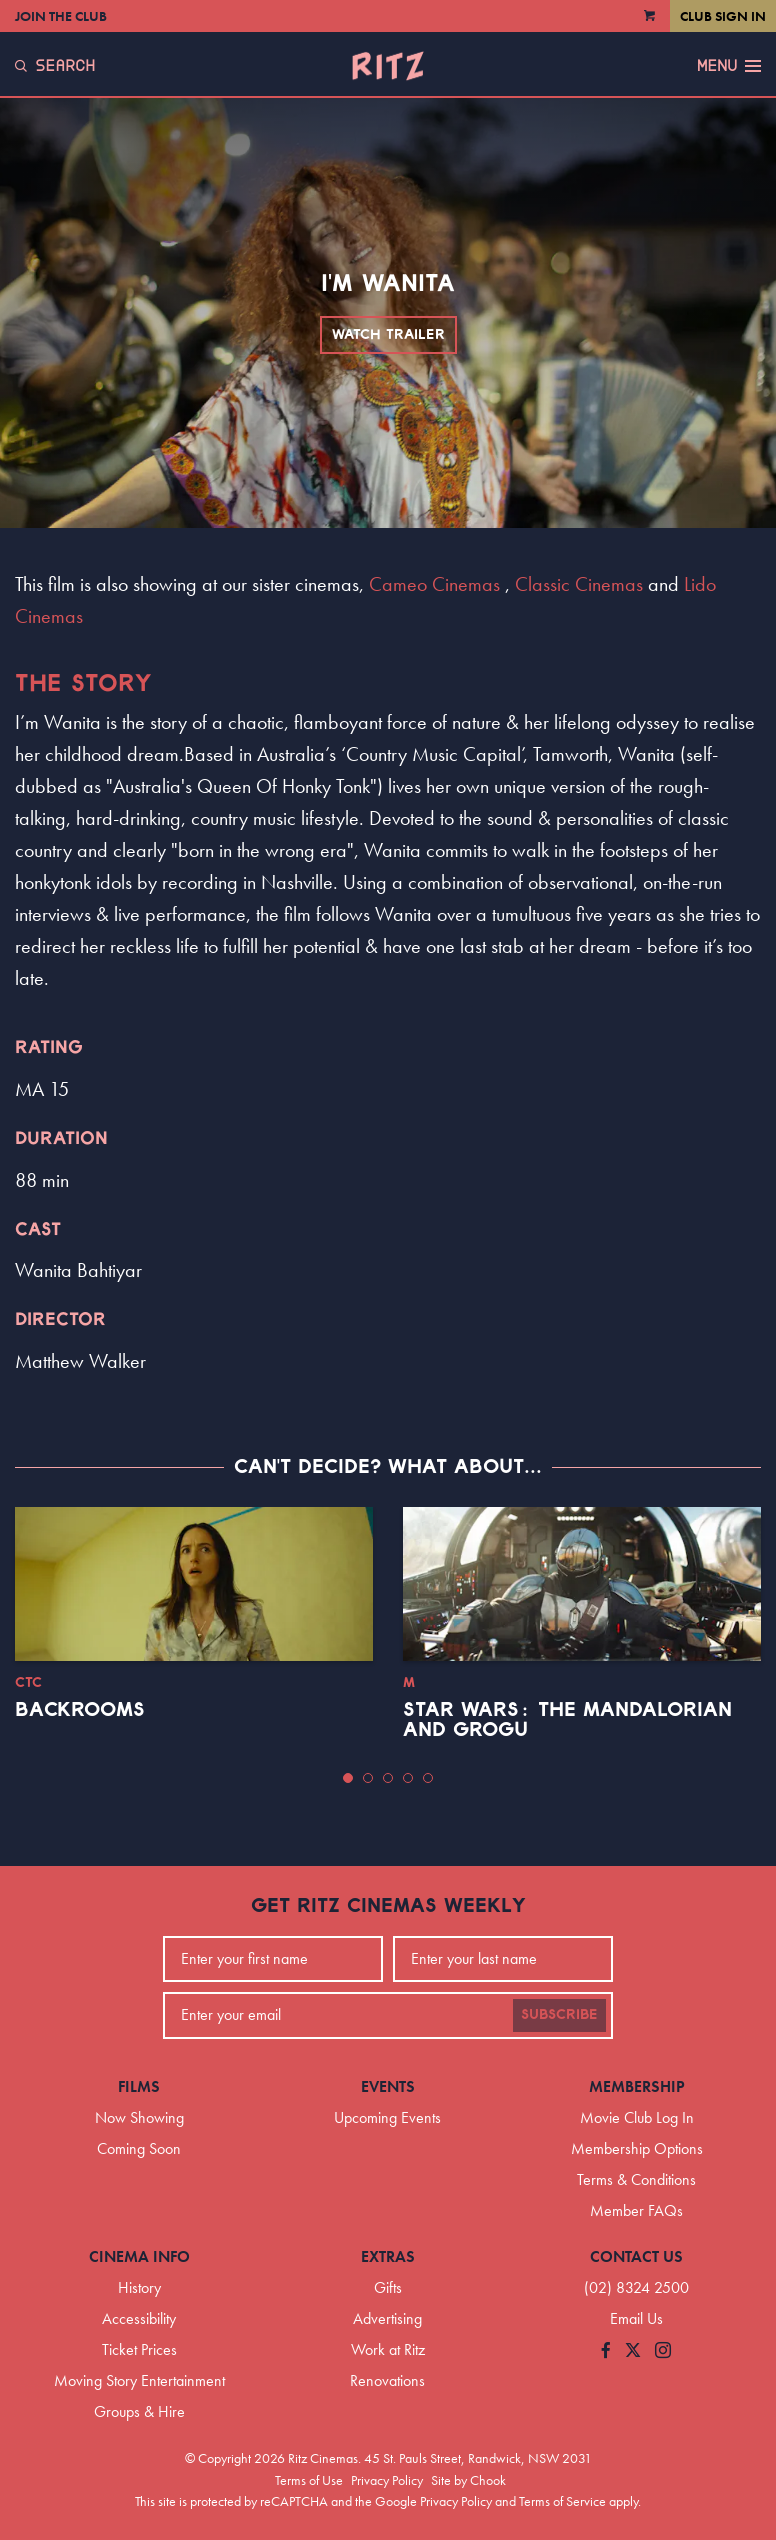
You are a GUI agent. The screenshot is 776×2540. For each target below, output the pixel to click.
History (139, 2287)
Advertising (387, 2318)
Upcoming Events (387, 2117)
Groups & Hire (139, 2411)
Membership (637, 2086)
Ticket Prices (139, 2349)
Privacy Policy (387, 2480)
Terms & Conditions (636, 2179)
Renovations (387, 2380)
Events (388, 2086)
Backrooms (80, 1710)
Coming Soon (139, 2148)
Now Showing (139, 2117)
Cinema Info (139, 2256)
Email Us (636, 2318)
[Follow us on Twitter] (633, 2351)
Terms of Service (562, 2501)
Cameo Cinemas (434, 584)
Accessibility (139, 2318)
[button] (348, 1778)
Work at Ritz (388, 2349)
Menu (729, 66)
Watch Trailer (388, 335)
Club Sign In (723, 16)
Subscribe (559, 2015)
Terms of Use (309, 2480)
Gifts (388, 2287)
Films (139, 2086)
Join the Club (61, 16)
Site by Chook (468, 2480)
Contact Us (636, 2256)
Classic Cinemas (579, 584)
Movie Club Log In (637, 2117)
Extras (388, 2256)
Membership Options (637, 2148)
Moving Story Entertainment (139, 2380)
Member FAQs (636, 2210)
